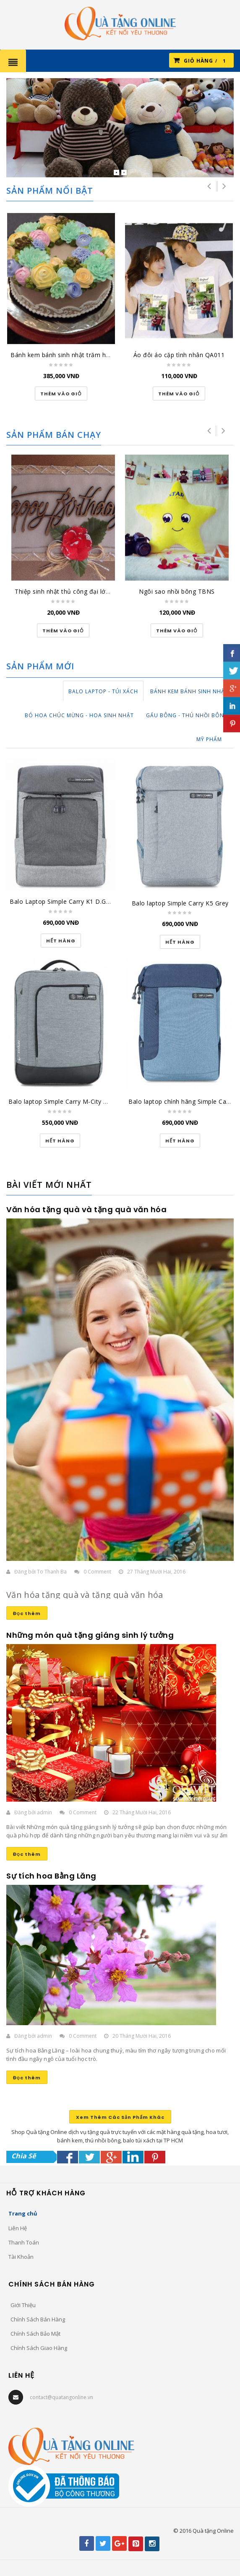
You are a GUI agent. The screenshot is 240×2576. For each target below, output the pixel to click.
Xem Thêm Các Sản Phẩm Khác (120, 2117)
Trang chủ (22, 2213)
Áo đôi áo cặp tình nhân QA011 (179, 355)
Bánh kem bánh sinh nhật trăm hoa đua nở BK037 (83, 355)
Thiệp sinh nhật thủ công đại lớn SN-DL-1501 (81, 591)
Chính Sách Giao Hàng (38, 2348)
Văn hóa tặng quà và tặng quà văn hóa (86, 1209)
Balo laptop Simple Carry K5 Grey (180, 903)
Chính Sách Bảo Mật (35, 2333)
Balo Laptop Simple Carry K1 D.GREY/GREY (72, 901)
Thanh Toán (23, 2242)
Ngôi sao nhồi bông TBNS (177, 591)
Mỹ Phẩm (209, 739)
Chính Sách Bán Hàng (37, 2319)
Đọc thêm (27, 1613)
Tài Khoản (21, 2256)
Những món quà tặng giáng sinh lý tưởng (90, 1635)
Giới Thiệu (23, 2305)
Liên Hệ (17, 2228)
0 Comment (97, 1571)
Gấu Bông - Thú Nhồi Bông (187, 715)
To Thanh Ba (52, 1571)
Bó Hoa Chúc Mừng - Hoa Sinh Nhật (79, 715)
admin (44, 1812)
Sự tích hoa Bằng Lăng (51, 1876)
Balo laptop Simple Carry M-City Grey (62, 1101)
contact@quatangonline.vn (61, 2397)
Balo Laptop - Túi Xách (103, 691)
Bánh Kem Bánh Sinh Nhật (189, 691)
